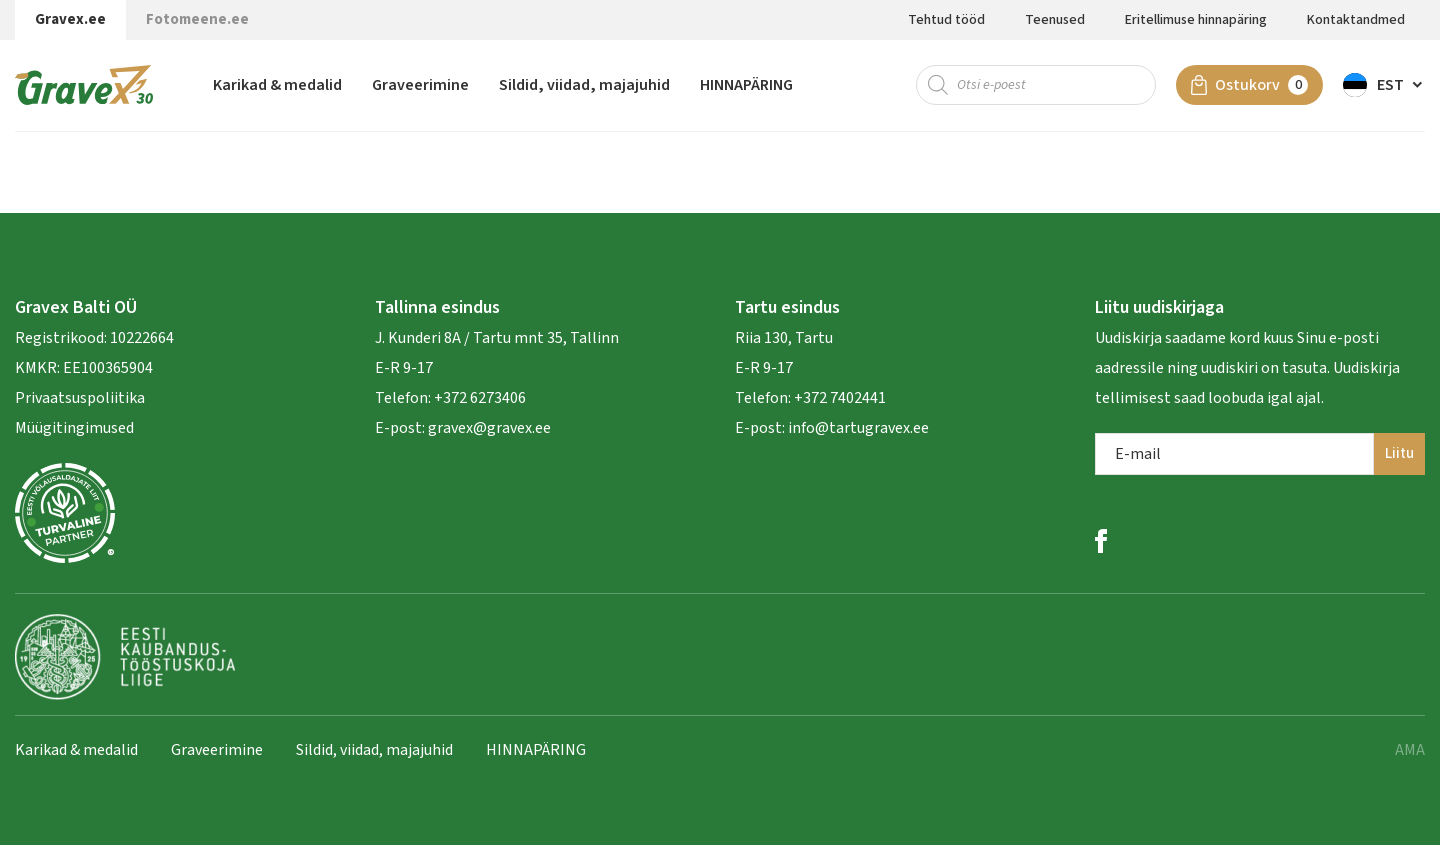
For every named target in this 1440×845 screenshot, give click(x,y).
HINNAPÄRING (746, 85)
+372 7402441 (840, 398)
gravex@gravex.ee (489, 428)
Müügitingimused (74, 428)
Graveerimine (420, 85)
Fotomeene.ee (197, 19)
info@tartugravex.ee (858, 428)
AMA (1410, 750)
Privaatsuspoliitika (80, 398)
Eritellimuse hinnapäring (1196, 20)
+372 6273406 (478, 398)
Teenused (1055, 20)
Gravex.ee (70, 19)
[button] (1384, 85)
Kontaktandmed (1356, 20)
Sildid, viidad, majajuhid (584, 85)
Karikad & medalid (277, 85)
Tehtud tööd (946, 20)
